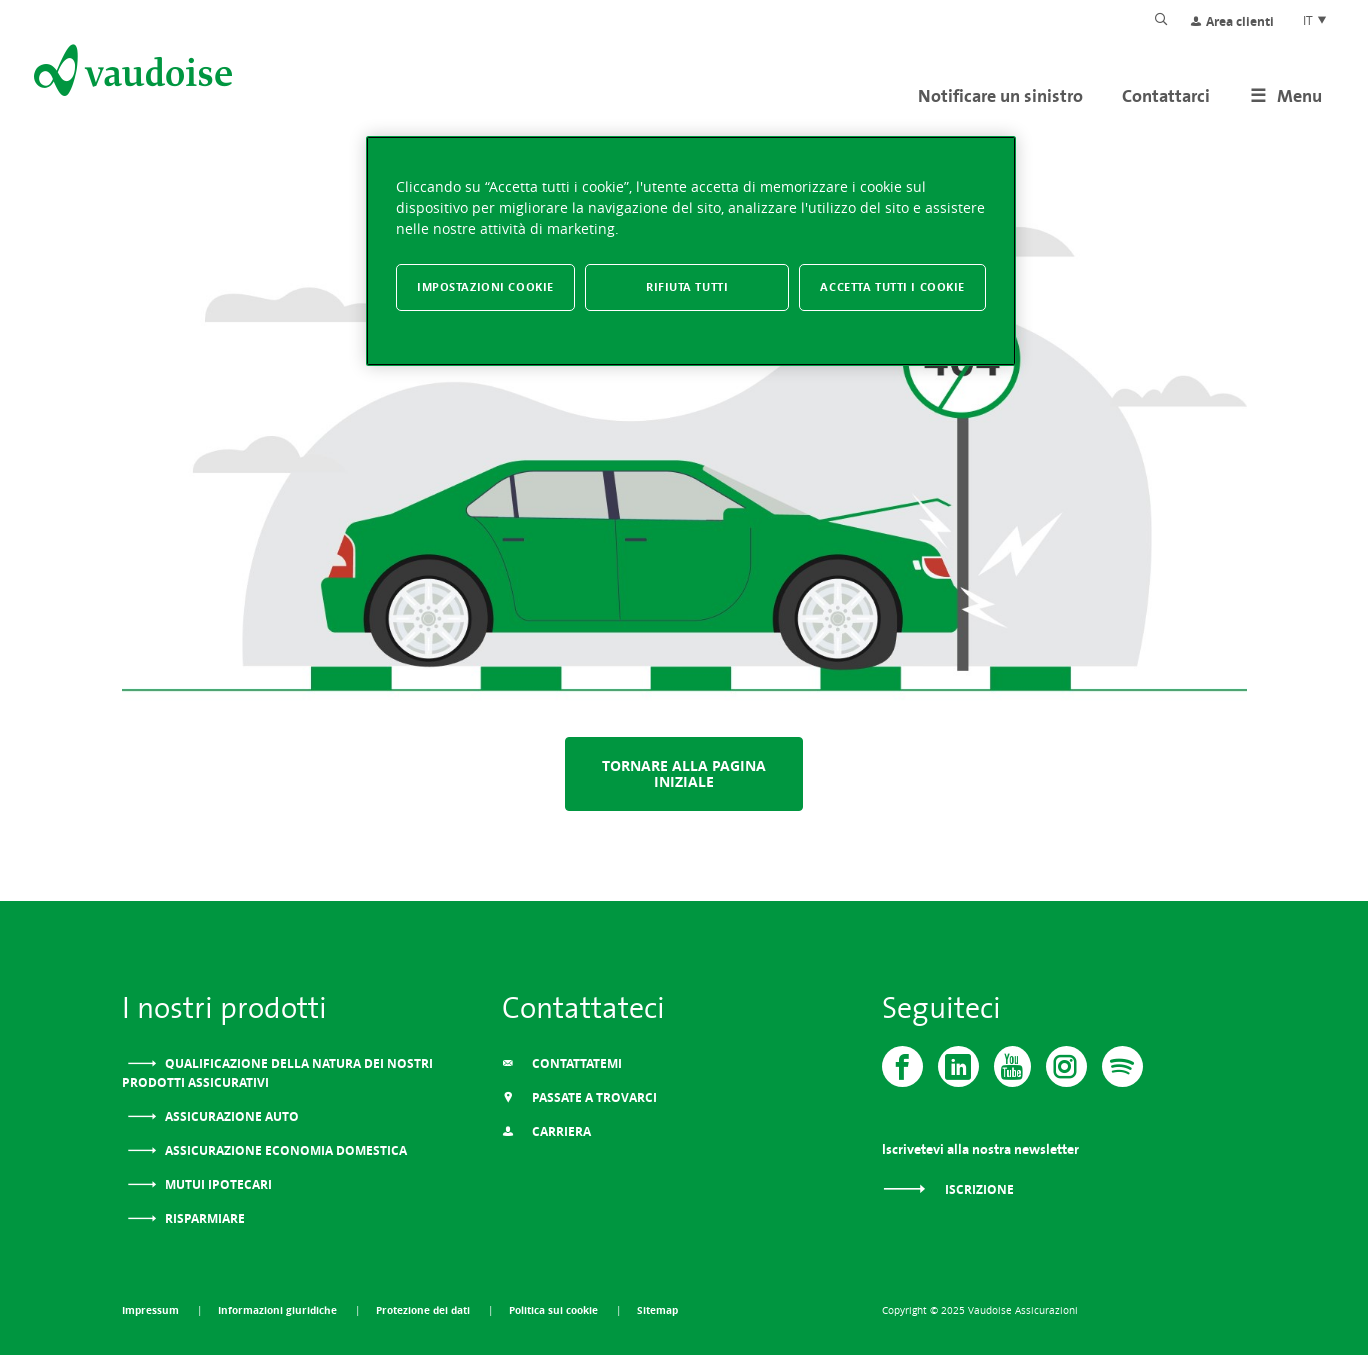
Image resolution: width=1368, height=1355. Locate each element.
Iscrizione (948, 1189)
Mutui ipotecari (217, 1184)
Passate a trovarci (579, 1097)
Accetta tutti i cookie (892, 287)
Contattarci (1166, 95)
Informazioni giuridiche (279, 1310)
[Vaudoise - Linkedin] (958, 1066)
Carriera (546, 1131)
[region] (691, 251)
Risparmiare (203, 1218)
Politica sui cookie (555, 1310)
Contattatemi (562, 1063)
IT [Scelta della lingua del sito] (1315, 20)
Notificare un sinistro (1000, 95)
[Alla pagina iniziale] (131, 74)
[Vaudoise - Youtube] (1012, 1066)
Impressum (152, 1310)
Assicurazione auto (230, 1116)
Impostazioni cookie (485, 287)
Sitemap (657, 1310)
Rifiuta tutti (687, 287)
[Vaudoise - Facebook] (902, 1066)
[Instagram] (1066, 1066)
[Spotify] (1122, 1066)
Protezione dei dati (424, 1310)
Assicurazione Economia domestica (284, 1150)
